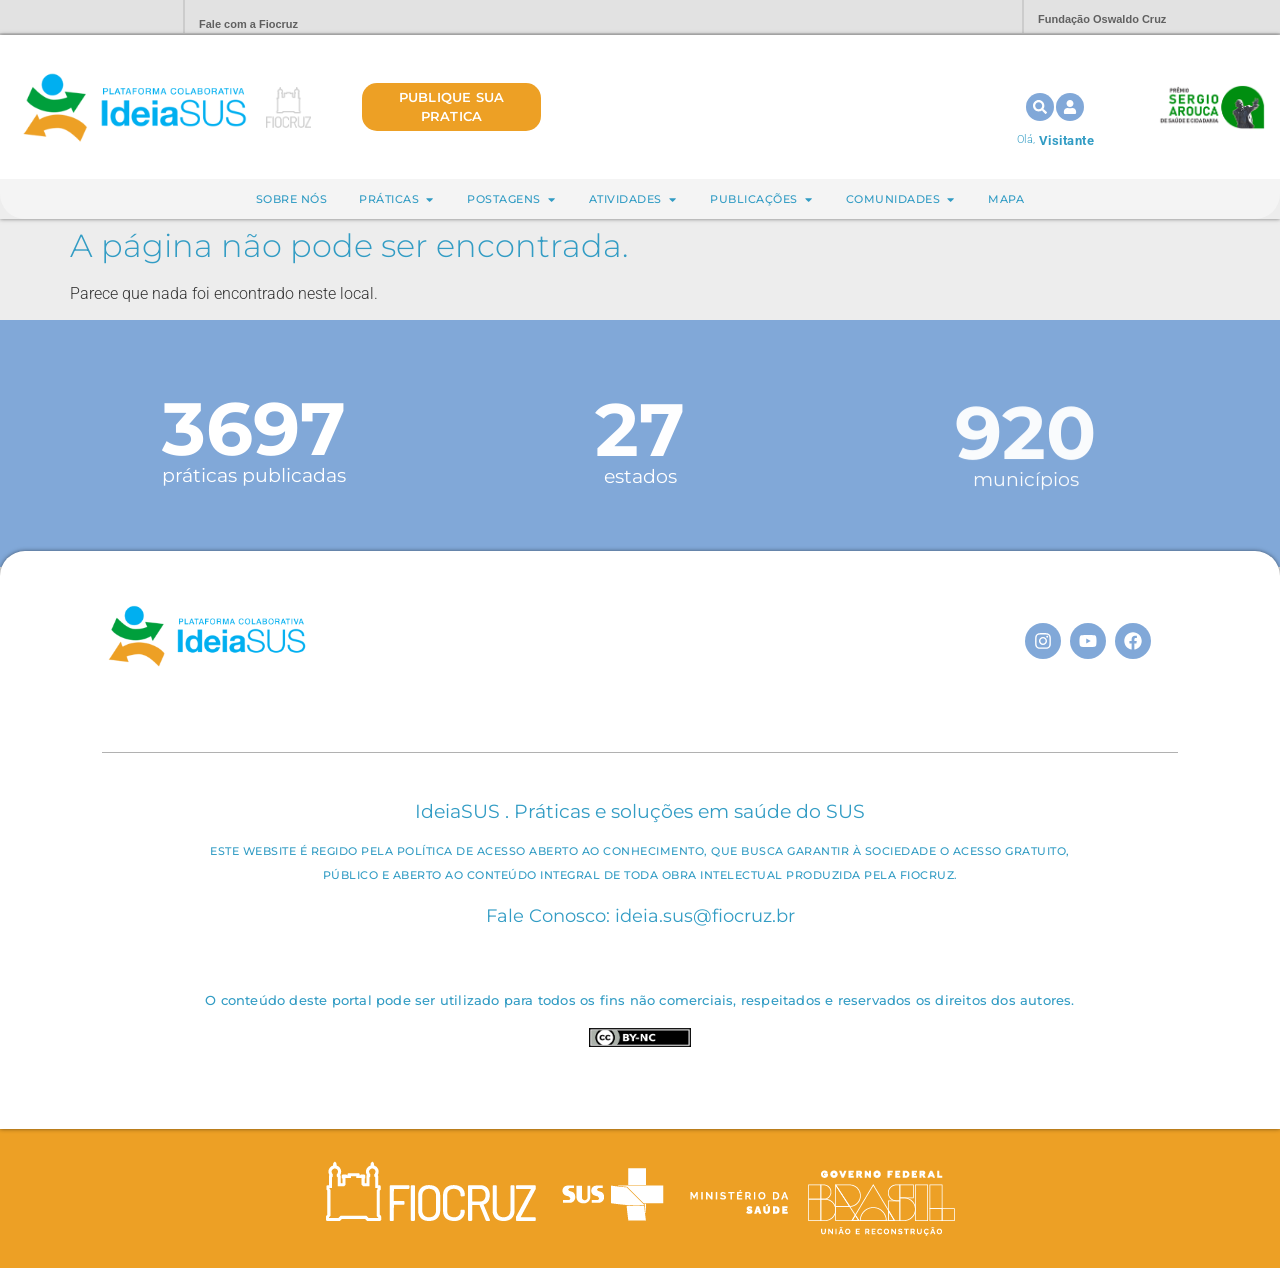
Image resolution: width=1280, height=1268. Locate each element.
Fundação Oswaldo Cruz (1102, 19)
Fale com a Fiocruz (248, 24)
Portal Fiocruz (120, 17)
